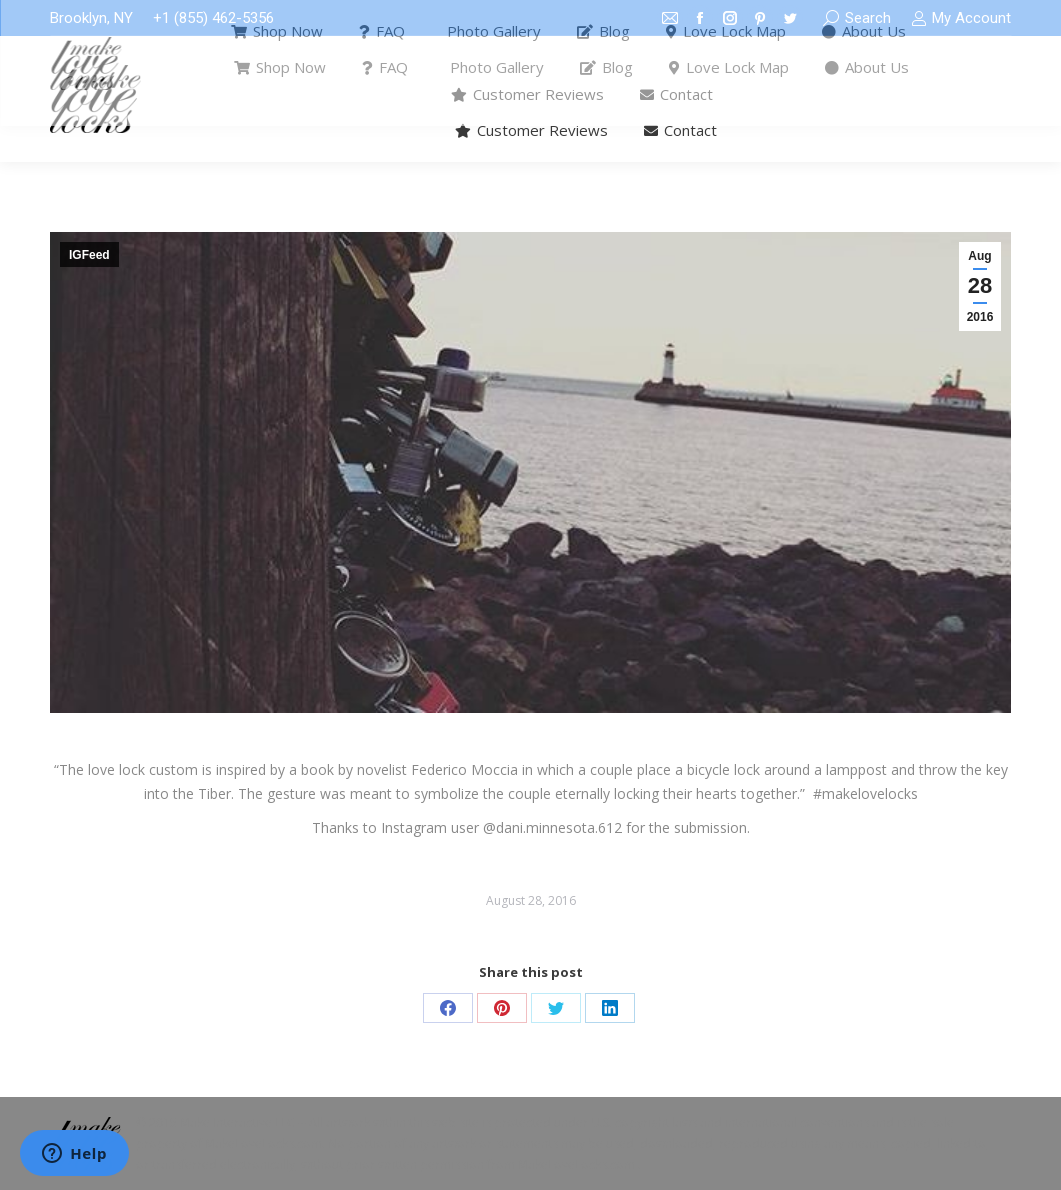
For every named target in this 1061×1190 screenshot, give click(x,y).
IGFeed (89, 255)
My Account (961, 18)
